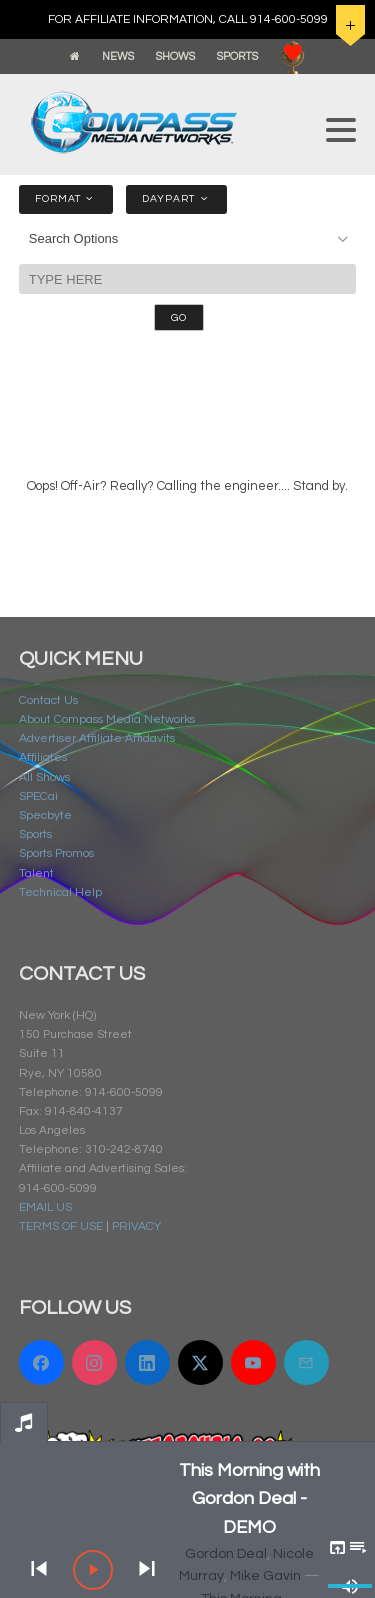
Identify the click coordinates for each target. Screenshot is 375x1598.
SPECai (38, 796)
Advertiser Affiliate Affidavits (97, 738)
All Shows (44, 777)
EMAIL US (45, 1207)
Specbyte (45, 815)
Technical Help (60, 892)
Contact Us (48, 700)
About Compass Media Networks (107, 719)
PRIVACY (136, 1226)
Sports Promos (56, 853)
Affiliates (43, 757)
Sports (35, 834)
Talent (36, 873)
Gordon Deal (226, 1554)
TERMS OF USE (61, 1226)
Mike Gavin (265, 1576)
